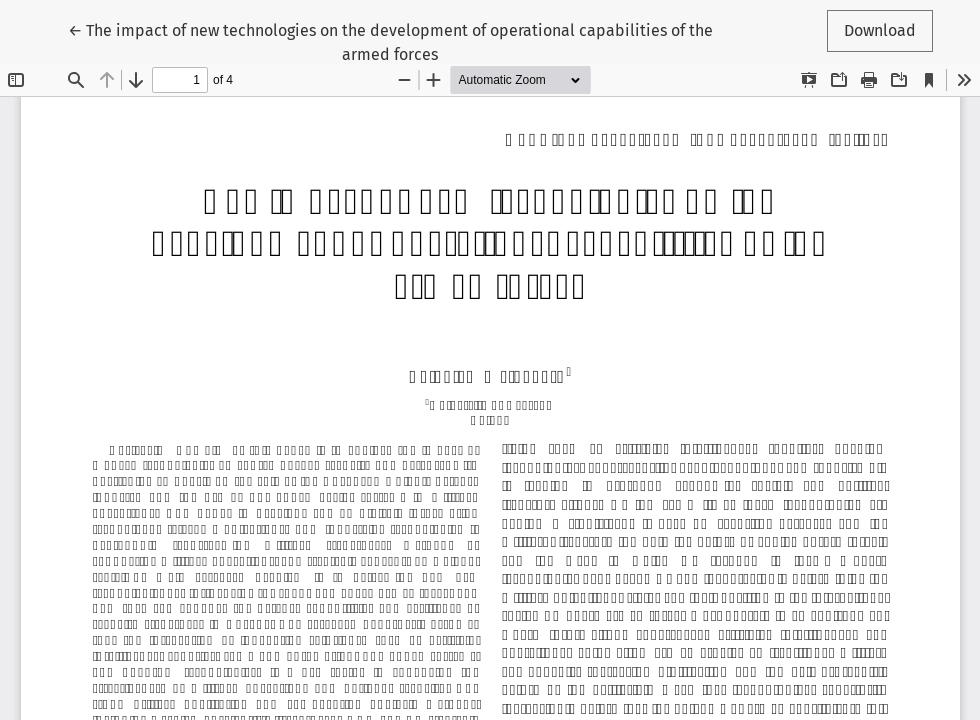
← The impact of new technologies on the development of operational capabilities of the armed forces (390, 41)
